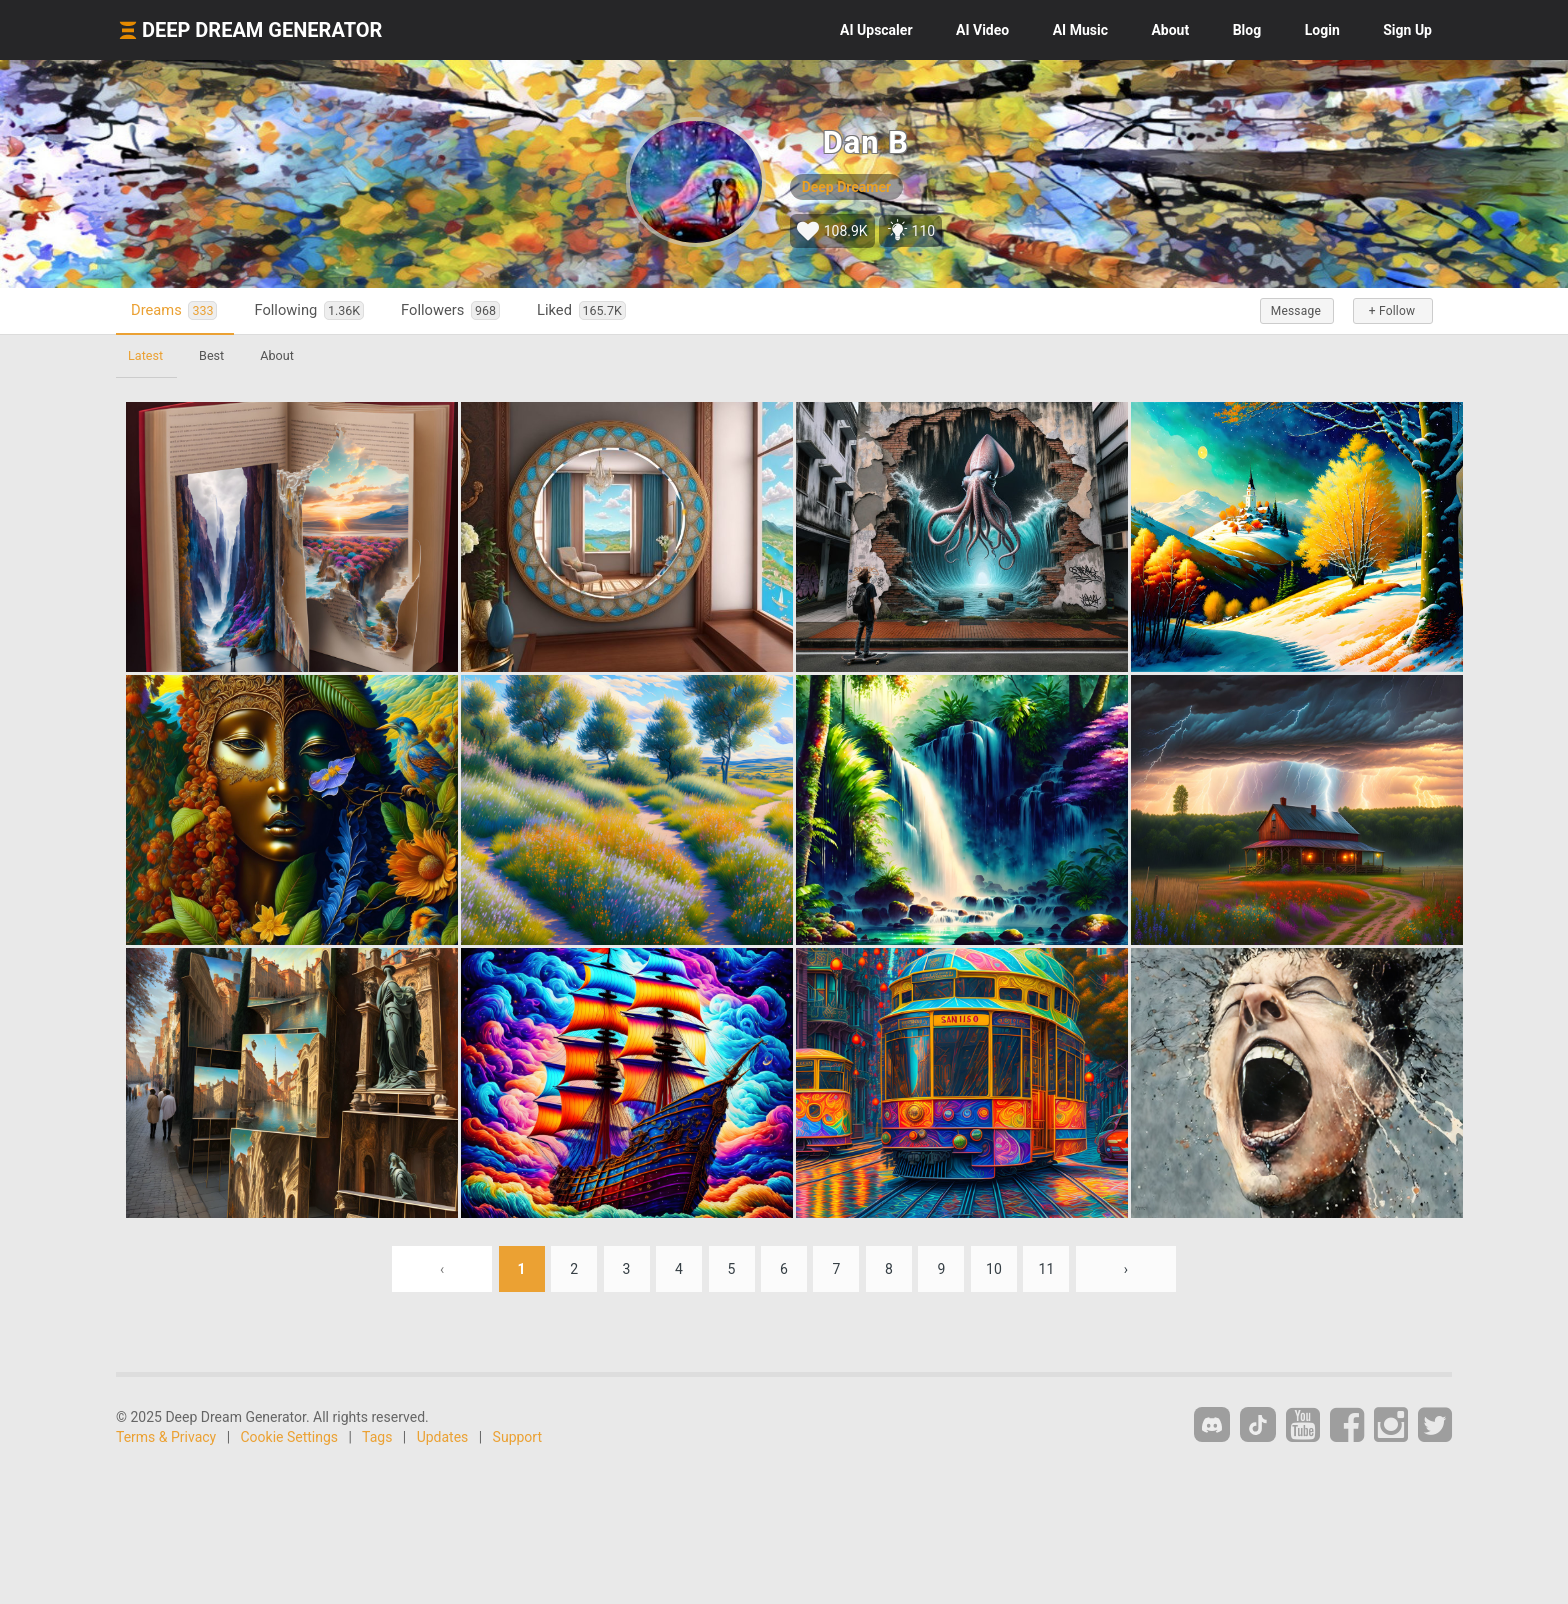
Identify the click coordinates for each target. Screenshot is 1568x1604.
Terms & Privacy (166, 1437)
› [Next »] (1126, 1269)
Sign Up (1407, 30)
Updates (443, 1437)
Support (517, 1437)
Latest (145, 355)
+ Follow (1392, 311)
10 (994, 1269)
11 (1047, 1269)
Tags (377, 1437)
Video (982, 30)
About (1170, 30)
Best (211, 355)
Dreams (174, 310)
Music (1080, 30)
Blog (1247, 30)
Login (1322, 30)
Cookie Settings (290, 1437)
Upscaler (876, 30)
